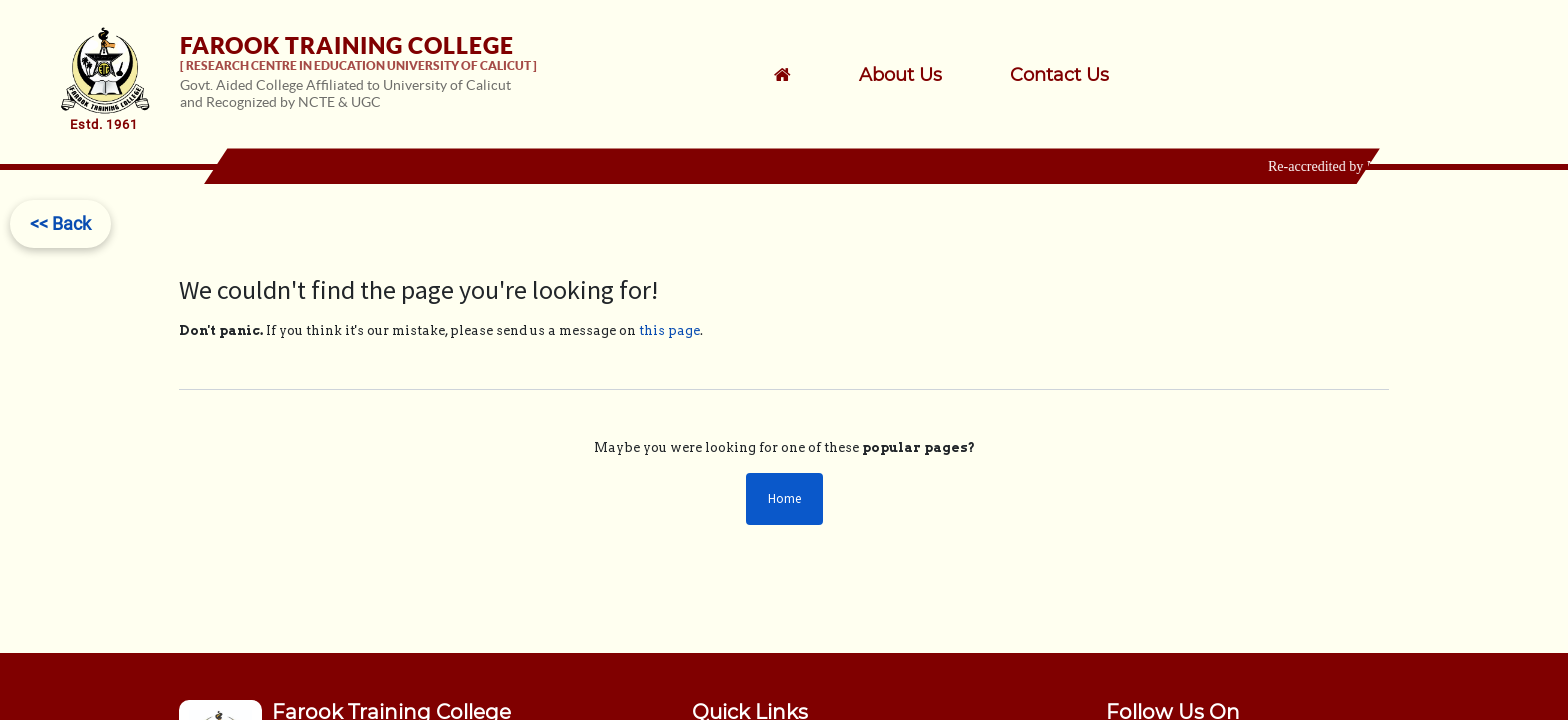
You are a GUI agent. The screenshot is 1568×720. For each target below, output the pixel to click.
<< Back (60, 223)
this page (669, 330)
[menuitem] (926, 75)
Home (784, 498)
